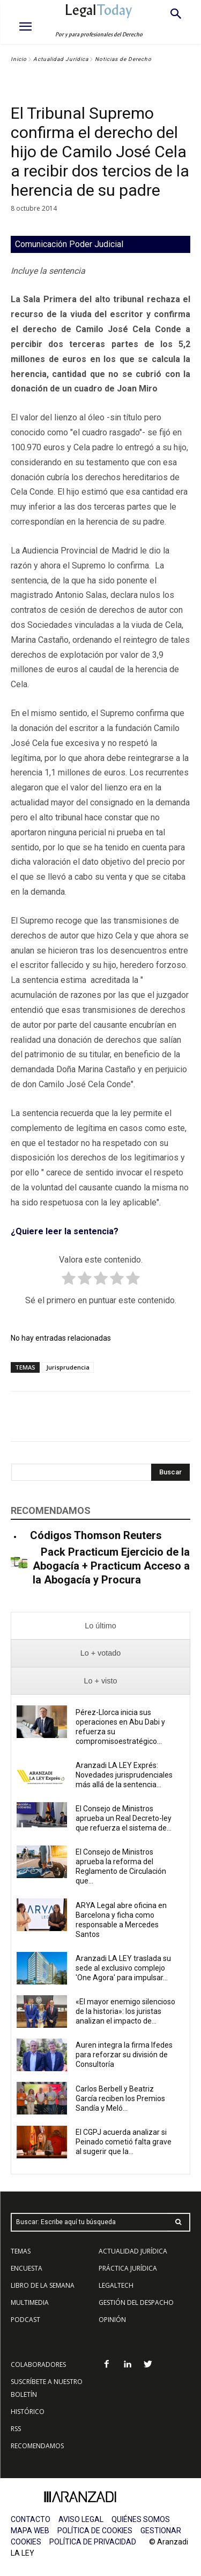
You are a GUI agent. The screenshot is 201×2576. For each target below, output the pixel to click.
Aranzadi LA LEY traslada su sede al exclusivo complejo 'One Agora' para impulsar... (123, 1968)
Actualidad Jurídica (60, 59)
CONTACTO (30, 2519)
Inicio (19, 59)
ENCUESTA (26, 2268)
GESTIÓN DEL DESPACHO (136, 2302)
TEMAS (21, 2251)
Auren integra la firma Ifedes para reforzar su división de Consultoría (124, 2055)
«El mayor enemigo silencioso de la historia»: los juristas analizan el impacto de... (125, 2011)
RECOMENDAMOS (37, 2445)
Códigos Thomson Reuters (96, 1535)
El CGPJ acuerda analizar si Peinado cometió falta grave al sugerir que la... (124, 2142)
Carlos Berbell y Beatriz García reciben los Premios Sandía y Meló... (120, 2098)
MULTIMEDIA (30, 2302)
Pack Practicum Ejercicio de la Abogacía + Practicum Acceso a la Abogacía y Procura (111, 1565)
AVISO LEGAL (80, 2519)
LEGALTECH (116, 2285)
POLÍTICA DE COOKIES (94, 2530)
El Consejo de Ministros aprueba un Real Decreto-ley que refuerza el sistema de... (124, 1818)
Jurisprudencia (68, 1367)
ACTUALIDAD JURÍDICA (133, 2251)
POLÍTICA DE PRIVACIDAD (92, 2541)
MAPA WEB (30, 2530)
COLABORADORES (38, 2364)
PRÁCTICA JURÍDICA (128, 2268)
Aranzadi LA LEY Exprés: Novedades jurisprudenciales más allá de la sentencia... (124, 1775)
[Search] (170, 1472)
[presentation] (100, 1626)
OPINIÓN (112, 2319)
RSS (16, 2428)
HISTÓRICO (27, 2411)
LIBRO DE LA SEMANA (43, 2285)
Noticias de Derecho (123, 59)
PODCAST (25, 2319)
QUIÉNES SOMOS (140, 2519)
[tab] (100, 1626)
